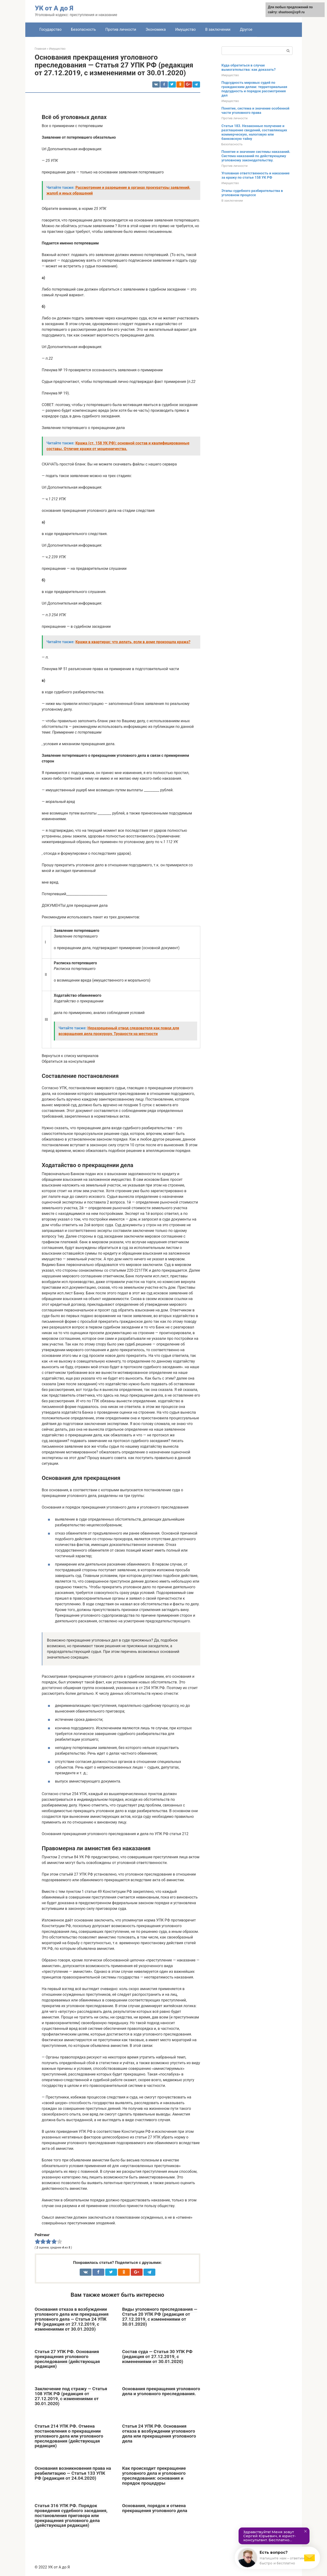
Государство (50, 29)
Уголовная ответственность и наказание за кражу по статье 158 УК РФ (256, 175)
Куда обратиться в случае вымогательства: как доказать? (249, 67)
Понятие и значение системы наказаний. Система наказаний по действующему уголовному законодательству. (256, 156)
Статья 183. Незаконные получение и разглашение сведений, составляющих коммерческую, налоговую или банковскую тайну (254, 132)
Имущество (185, 29)
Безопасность (83, 29)
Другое (246, 29)
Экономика (156, 29)
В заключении (218, 29)
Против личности (120, 29)
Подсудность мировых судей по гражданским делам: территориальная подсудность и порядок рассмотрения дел (254, 88)
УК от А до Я (54, 8)
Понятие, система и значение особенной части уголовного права (255, 110)
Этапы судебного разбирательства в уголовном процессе (252, 193)
